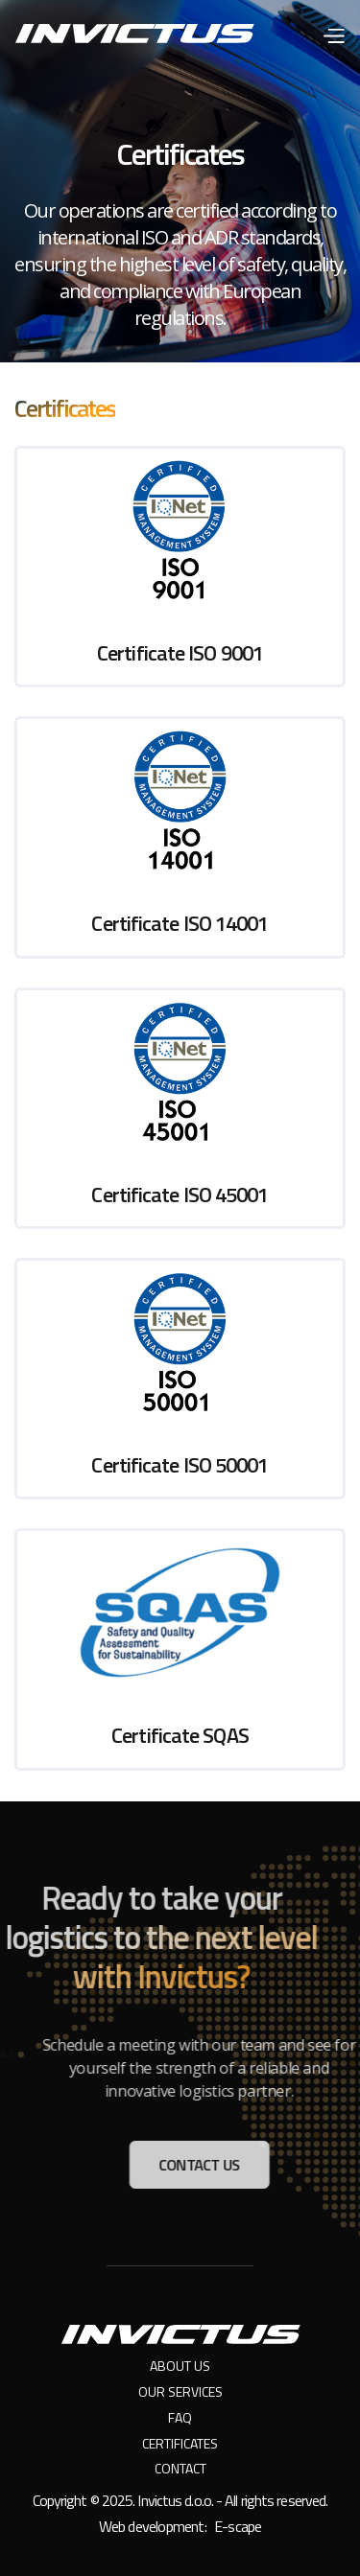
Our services (180, 2392)
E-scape (237, 2526)
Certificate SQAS (180, 1735)
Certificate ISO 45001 (179, 1194)
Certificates (180, 2444)
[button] (333, 33)
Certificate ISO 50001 (179, 1464)
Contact (180, 2469)
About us (180, 2366)
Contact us (207, 2164)
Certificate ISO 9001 (180, 652)
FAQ (180, 2418)
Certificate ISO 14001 (179, 923)
